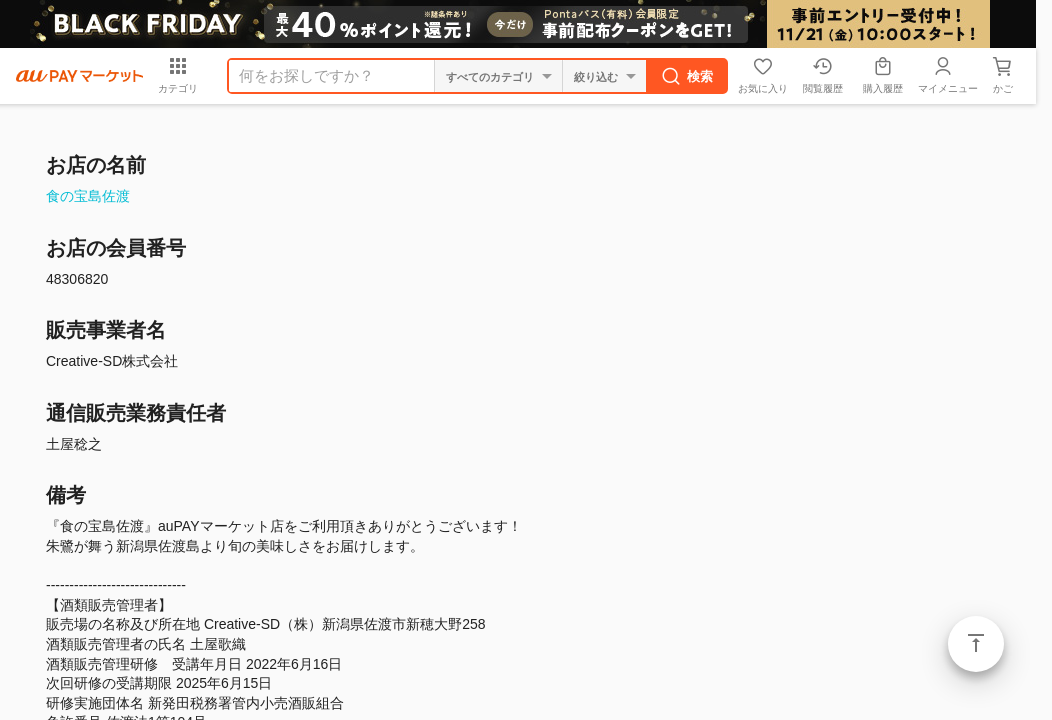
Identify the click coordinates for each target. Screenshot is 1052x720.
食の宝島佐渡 (88, 196)
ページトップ (976, 644)
